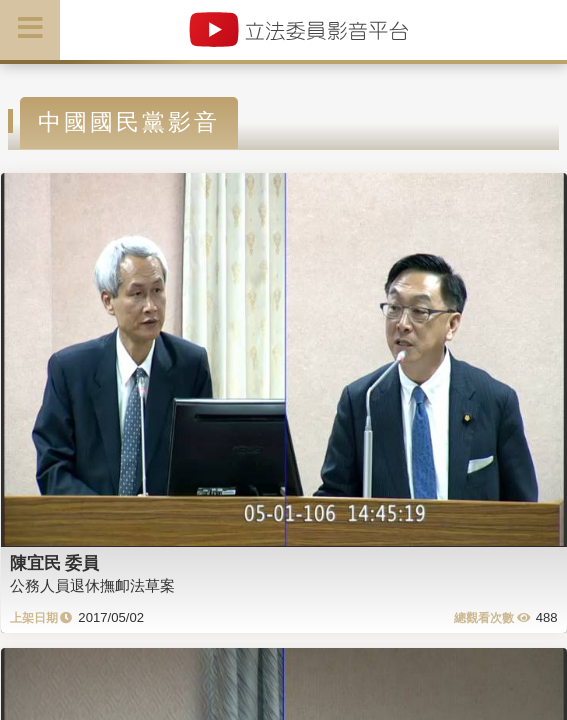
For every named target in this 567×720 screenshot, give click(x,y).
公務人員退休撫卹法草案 (92, 585)
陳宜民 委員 (55, 563)
